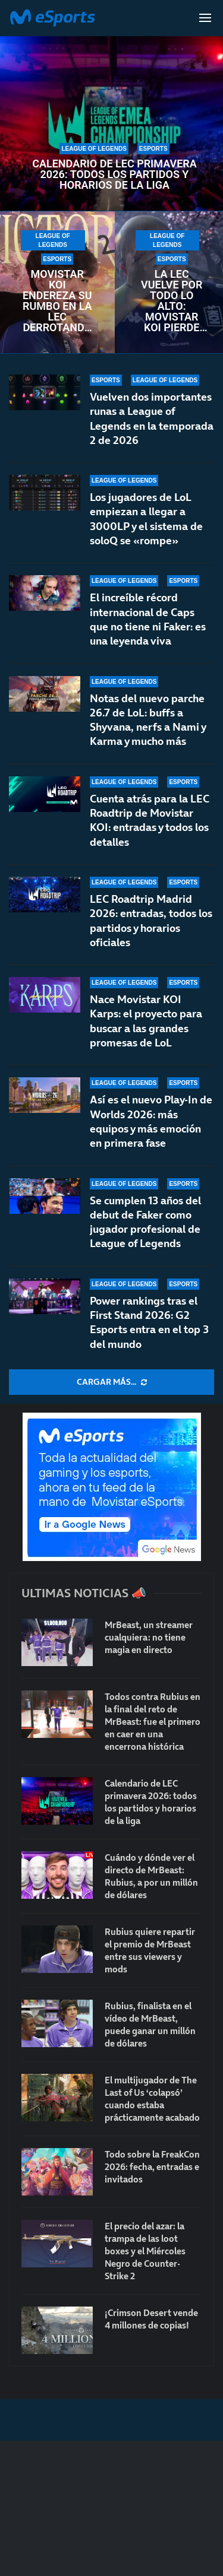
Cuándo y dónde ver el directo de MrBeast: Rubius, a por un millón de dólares (151, 1876)
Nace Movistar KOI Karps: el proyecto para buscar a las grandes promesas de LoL (146, 1021)
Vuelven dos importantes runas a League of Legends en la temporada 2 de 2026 (151, 418)
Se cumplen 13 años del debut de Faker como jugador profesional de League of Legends (145, 1222)
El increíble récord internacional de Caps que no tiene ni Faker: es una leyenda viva (148, 619)
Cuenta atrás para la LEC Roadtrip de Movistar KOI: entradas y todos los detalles (149, 824)
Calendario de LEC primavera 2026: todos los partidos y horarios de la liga (114, 174)
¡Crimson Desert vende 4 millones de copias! (151, 2319)
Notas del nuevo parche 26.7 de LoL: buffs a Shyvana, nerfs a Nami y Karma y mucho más (148, 720)
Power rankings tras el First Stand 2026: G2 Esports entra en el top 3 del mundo (149, 1322)
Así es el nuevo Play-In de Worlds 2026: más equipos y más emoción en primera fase (151, 1121)
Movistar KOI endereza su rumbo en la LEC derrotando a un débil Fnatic (57, 301)
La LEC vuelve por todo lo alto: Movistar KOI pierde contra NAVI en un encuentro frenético (171, 301)
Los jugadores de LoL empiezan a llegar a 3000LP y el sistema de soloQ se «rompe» (146, 519)
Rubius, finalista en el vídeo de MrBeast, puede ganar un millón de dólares (150, 2025)
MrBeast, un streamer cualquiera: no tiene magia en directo (149, 1637)
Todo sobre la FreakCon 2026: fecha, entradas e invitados (152, 2166)
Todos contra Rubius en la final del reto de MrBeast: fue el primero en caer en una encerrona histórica (152, 1721)
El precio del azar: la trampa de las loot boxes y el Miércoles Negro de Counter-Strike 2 (145, 2251)
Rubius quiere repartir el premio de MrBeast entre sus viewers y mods (150, 1950)
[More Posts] (111, 1382)
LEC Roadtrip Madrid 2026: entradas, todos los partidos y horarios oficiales (151, 921)
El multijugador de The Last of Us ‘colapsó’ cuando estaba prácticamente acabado (152, 2099)
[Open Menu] (205, 18)
